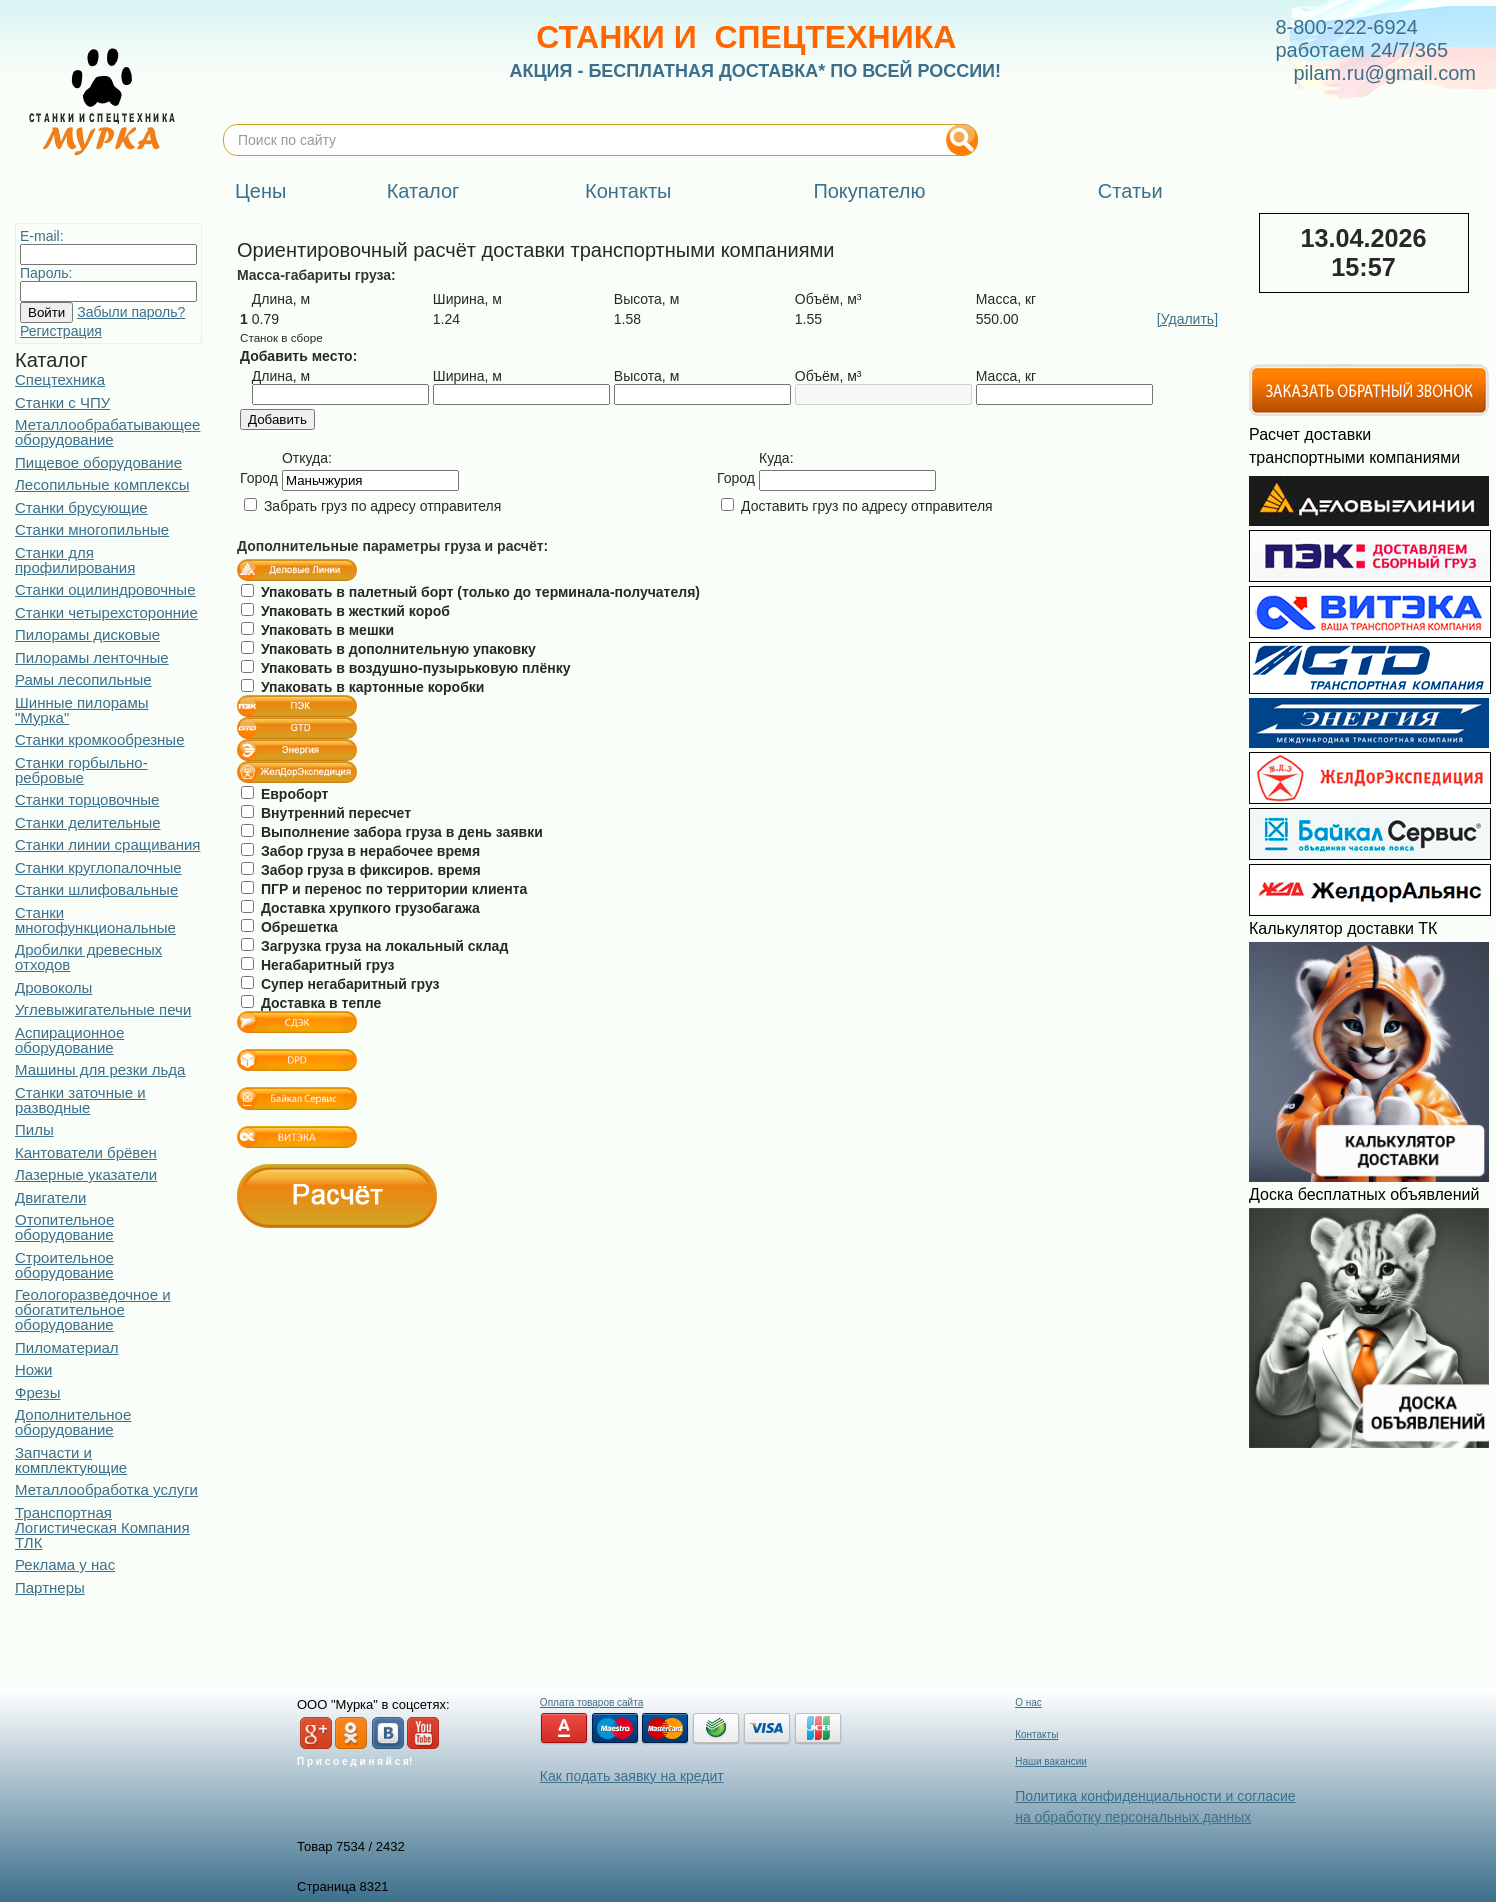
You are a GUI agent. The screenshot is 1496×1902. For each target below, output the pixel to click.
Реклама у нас (65, 1564)
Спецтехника (60, 379)
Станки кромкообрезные (99, 739)
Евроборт (284, 794)
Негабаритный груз (318, 965)
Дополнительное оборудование (73, 1422)
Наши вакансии (1051, 1761)
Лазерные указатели (86, 1174)
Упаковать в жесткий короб (345, 611)
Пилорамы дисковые (87, 634)
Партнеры (50, 1587)
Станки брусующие (81, 507)
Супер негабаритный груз (340, 984)
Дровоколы (53, 987)
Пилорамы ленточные (92, 657)
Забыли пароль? (131, 312)
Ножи (33, 1369)
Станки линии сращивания (107, 844)
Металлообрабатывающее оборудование (107, 432)
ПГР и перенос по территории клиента (384, 889)
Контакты (1036, 1734)
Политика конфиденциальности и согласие (1155, 1796)
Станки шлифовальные (96, 889)
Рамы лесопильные (83, 679)
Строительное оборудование (64, 1265)
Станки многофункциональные (95, 920)
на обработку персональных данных (1133, 1817)
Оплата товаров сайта (591, 1702)
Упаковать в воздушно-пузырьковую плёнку (405, 668)
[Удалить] (1187, 319)
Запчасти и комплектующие (71, 1460)
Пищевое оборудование (98, 462)
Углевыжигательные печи (103, 1009)
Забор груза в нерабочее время (360, 851)
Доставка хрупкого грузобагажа (360, 908)
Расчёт (337, 1196)
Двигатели (50, 1197)
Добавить (277, 419)
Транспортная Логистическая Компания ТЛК (102, 1527)
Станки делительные (88, 822)
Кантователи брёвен (86, 1152)
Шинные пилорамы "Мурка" (82, 710)
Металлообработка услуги (106, 1489)
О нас (1028, 1702)
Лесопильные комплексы (102, 484)
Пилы (34, 1129)
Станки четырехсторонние (106, 612)
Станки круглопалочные (98, 867)
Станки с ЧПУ (62, 402)
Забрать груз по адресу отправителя (372, 506)
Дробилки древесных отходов (88, 957)
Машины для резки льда (100, 1069)
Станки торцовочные (87, 799)
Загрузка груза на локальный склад (374, 946)
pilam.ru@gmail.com (1384, 73)
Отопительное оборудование (64, 1227)
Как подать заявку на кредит (632, 1776)
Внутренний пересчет (326, 813)
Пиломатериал (67, 1347)
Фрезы (37, 1392)
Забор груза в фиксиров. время (361, 870)
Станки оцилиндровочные (105, 589)
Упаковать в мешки (317, 630)
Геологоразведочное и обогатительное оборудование (93, 1309)
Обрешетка (289, 927)
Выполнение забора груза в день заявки (392, 832)
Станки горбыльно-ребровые (81, 770)
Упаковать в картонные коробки (362, 687)
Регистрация (61, 331)
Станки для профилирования (75, 560)
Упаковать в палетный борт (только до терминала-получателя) (470, 592)
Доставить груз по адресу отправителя (857, 506)
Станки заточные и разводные (80, 1100)
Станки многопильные (92, 529)
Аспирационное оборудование (69, 1040)
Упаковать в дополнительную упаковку (388, 649)
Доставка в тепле (311, 1003)
